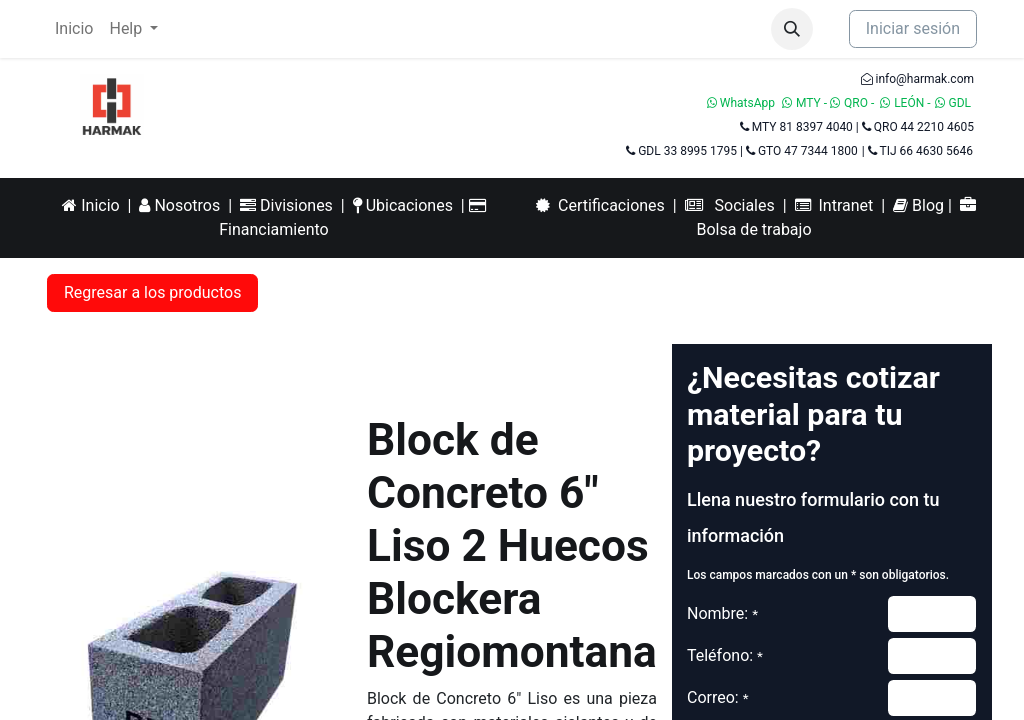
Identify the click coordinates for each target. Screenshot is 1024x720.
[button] (792, 29)
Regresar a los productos (152, 292)
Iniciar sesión (913, 28)
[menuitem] (74, 29)
